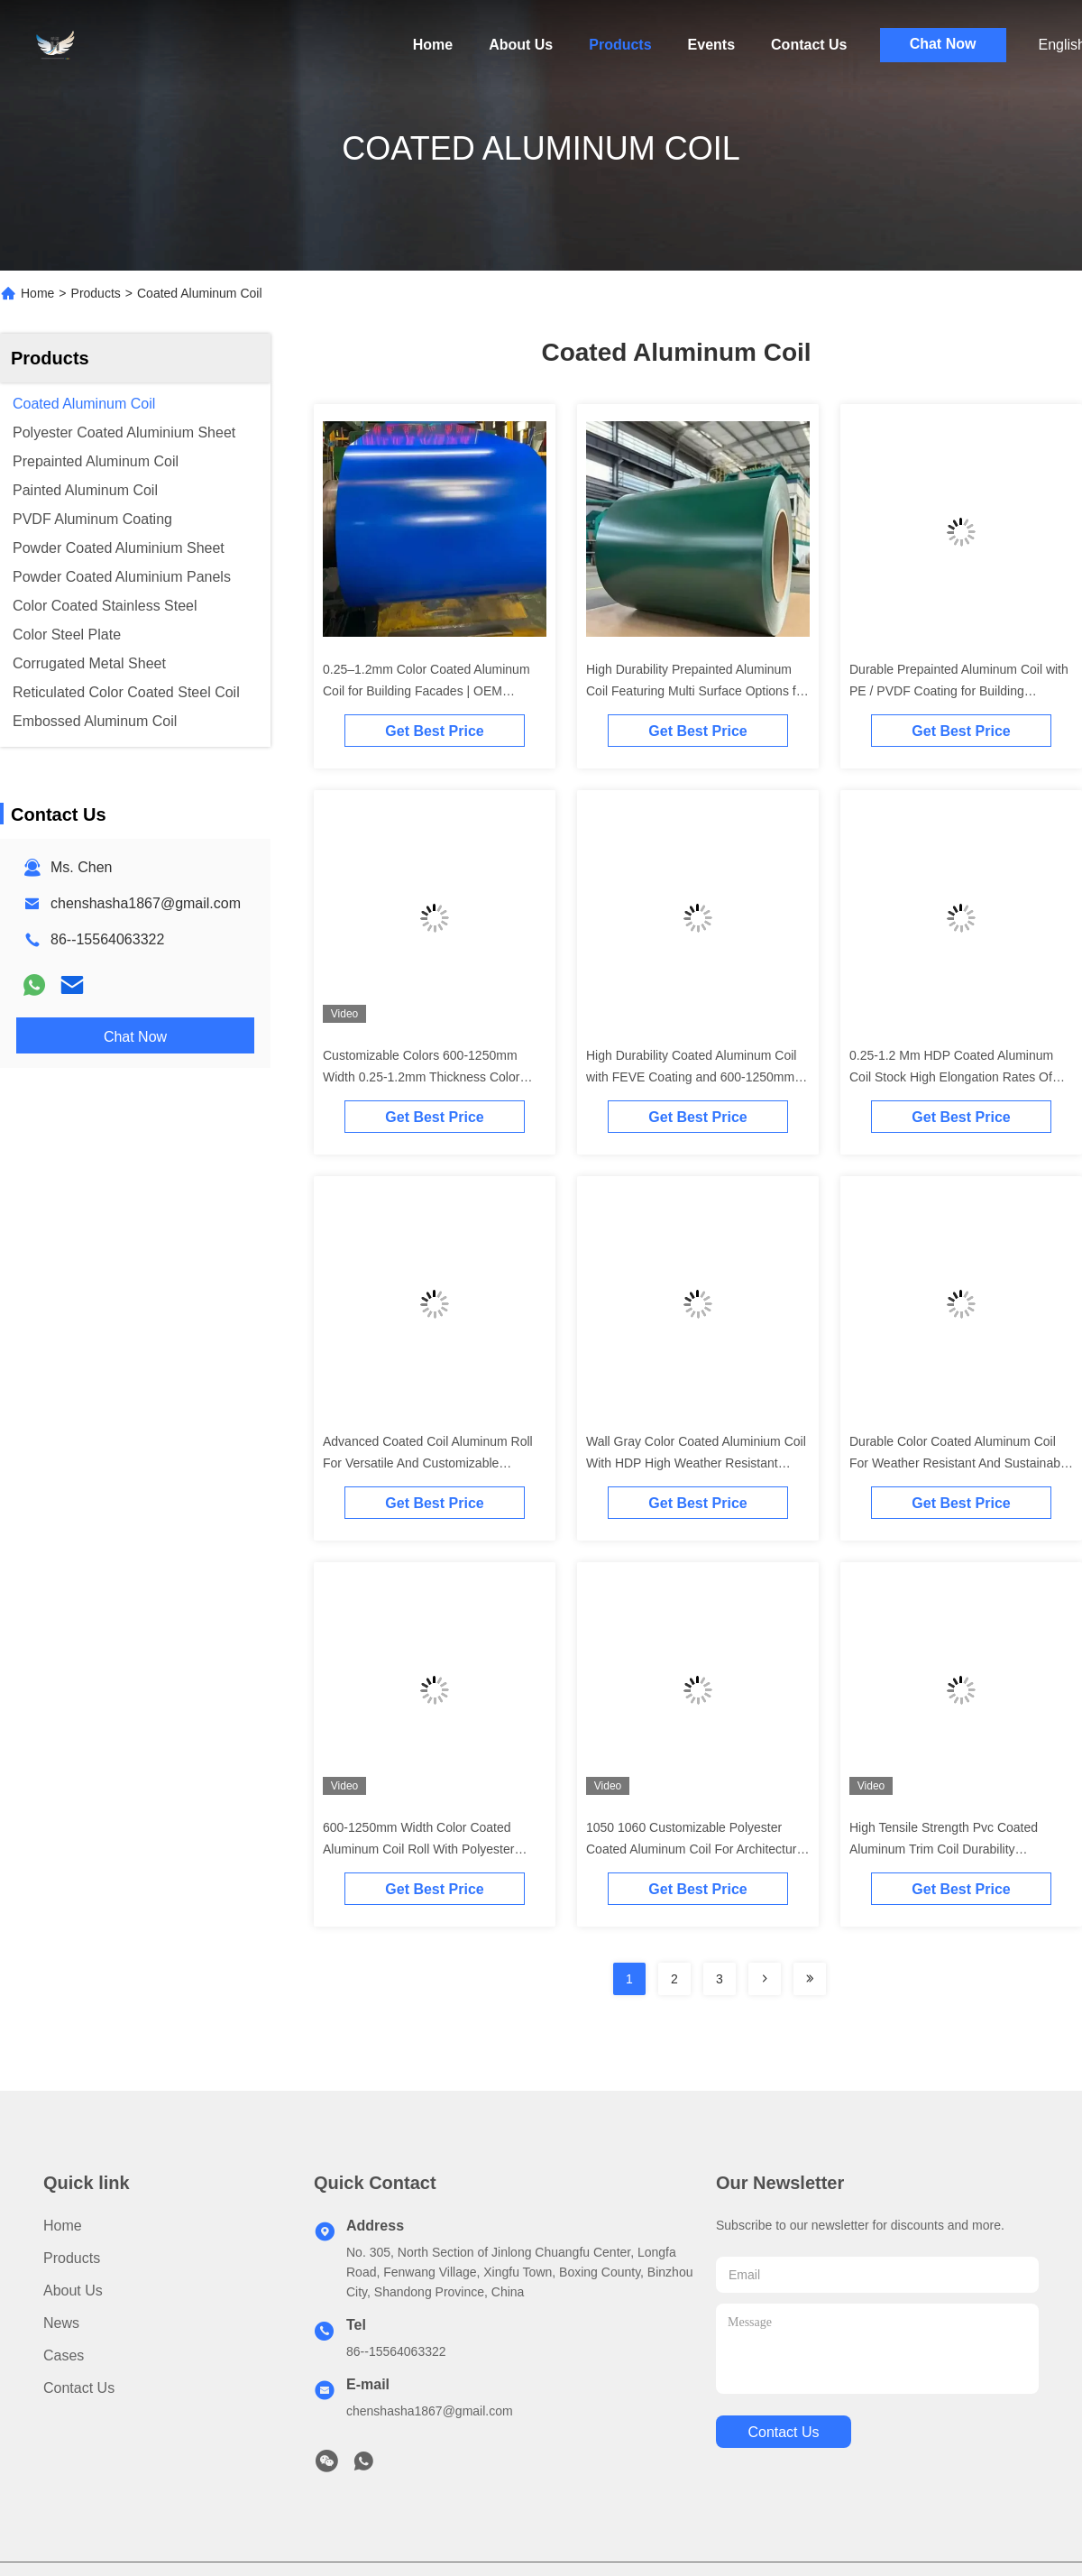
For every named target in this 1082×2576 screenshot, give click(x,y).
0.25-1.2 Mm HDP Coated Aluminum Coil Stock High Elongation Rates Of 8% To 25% (951, 1077)
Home (433, 44)
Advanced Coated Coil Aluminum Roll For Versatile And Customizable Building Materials (428, 1463)
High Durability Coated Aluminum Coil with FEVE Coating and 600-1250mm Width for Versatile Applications (691, 1077)
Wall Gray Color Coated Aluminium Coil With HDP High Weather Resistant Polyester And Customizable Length (696, 1463)
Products (620, 44)
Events (711, 44)
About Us (521, 44)
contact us (783, 2432)
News (61, 2323)
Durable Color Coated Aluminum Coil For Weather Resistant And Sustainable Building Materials (959, 1463)
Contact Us (809, 44)
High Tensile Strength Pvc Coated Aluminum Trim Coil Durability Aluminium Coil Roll (943, 1849)
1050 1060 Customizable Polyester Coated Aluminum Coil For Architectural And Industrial (696, 1849)
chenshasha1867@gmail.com (145, 903)
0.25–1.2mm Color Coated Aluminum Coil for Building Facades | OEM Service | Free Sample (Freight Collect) (432, 691)
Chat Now (943, 43)
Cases (63, 2355)
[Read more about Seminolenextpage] (764, 1979)
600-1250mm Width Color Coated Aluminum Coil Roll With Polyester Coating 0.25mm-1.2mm (418, 1849)
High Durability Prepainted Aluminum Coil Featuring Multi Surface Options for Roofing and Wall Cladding (696, 691)
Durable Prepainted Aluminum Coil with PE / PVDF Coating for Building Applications (958, 691)
